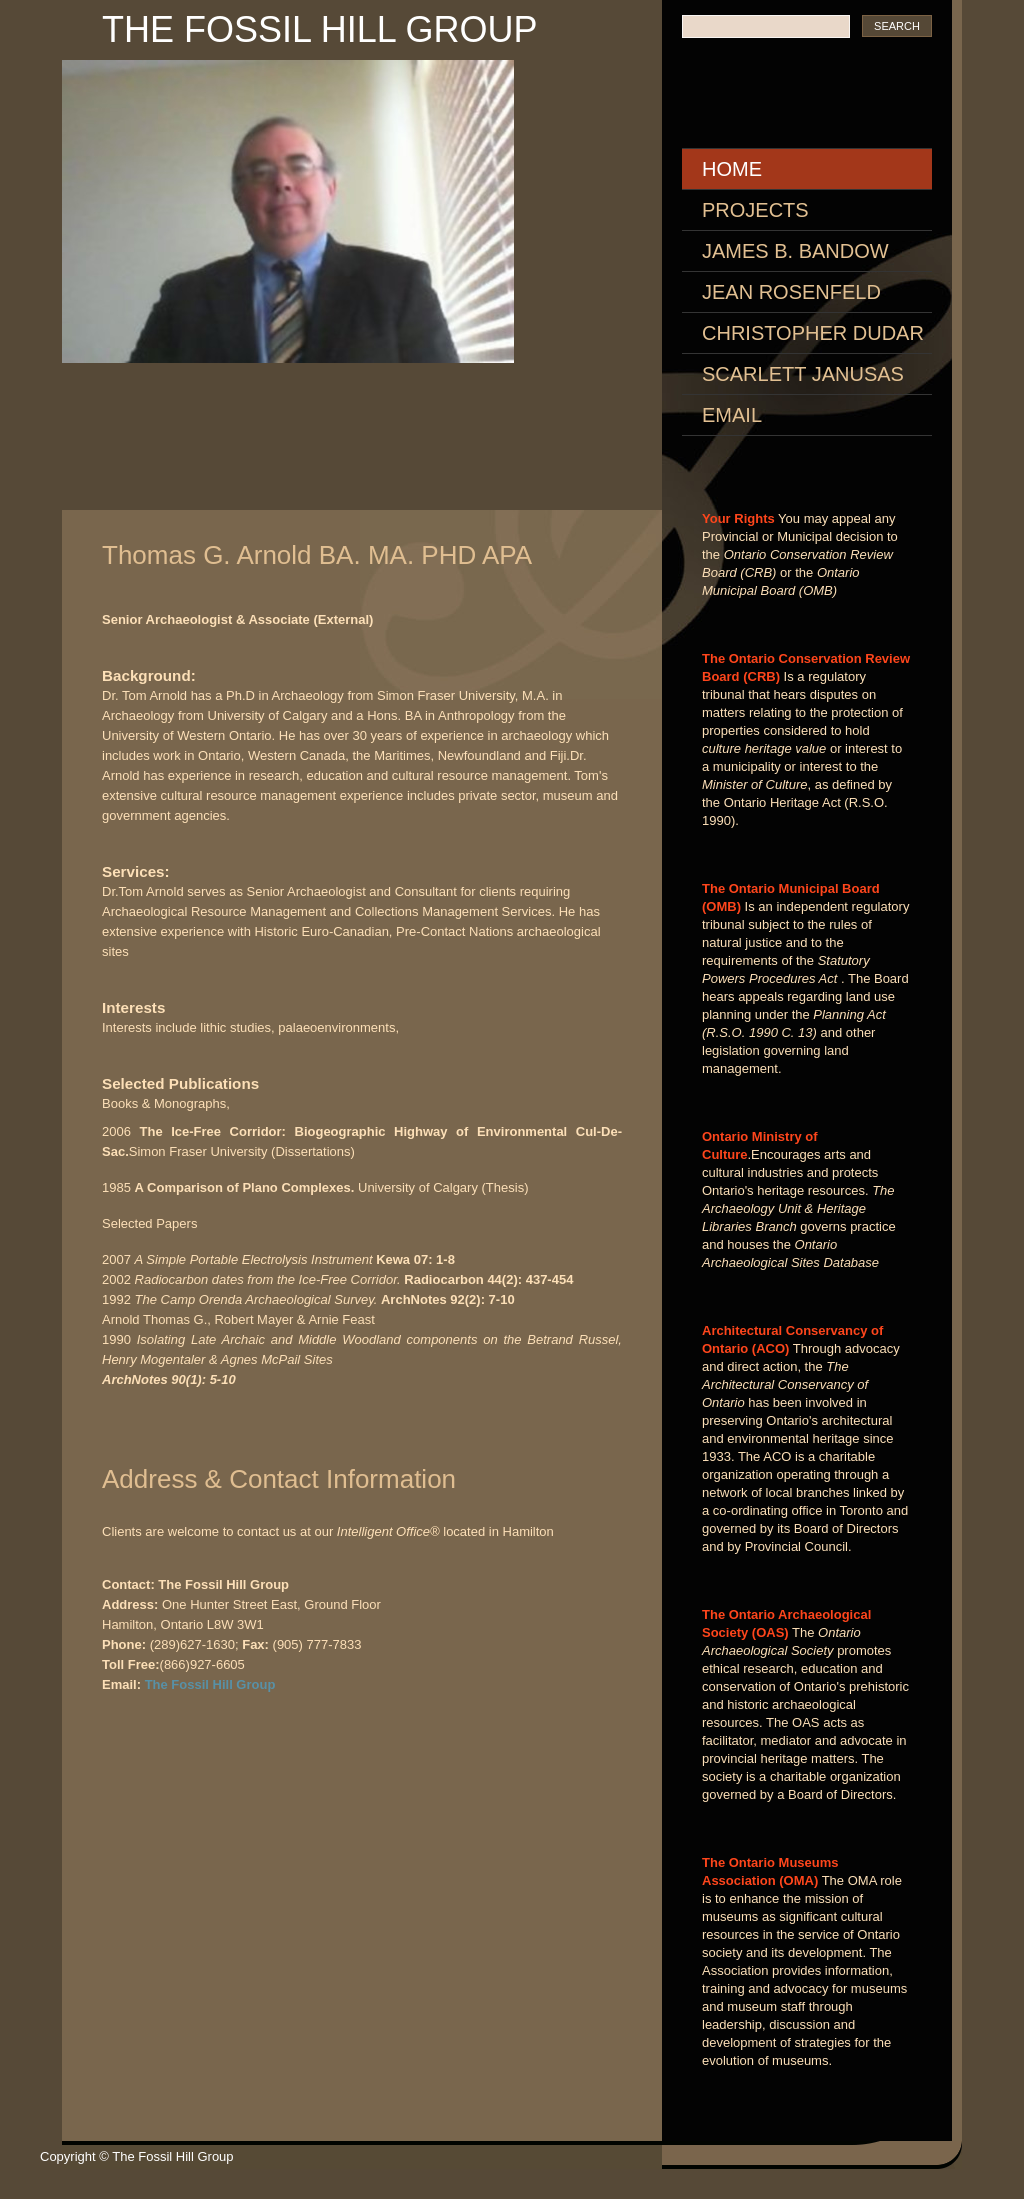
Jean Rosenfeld (791, 292)
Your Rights (738, 518)
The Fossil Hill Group (319, 29)
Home (732, 169)
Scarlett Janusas (803, 374)
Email (732, 415)
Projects (755, 210)
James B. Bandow (795, 251)
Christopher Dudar (813, 333)
